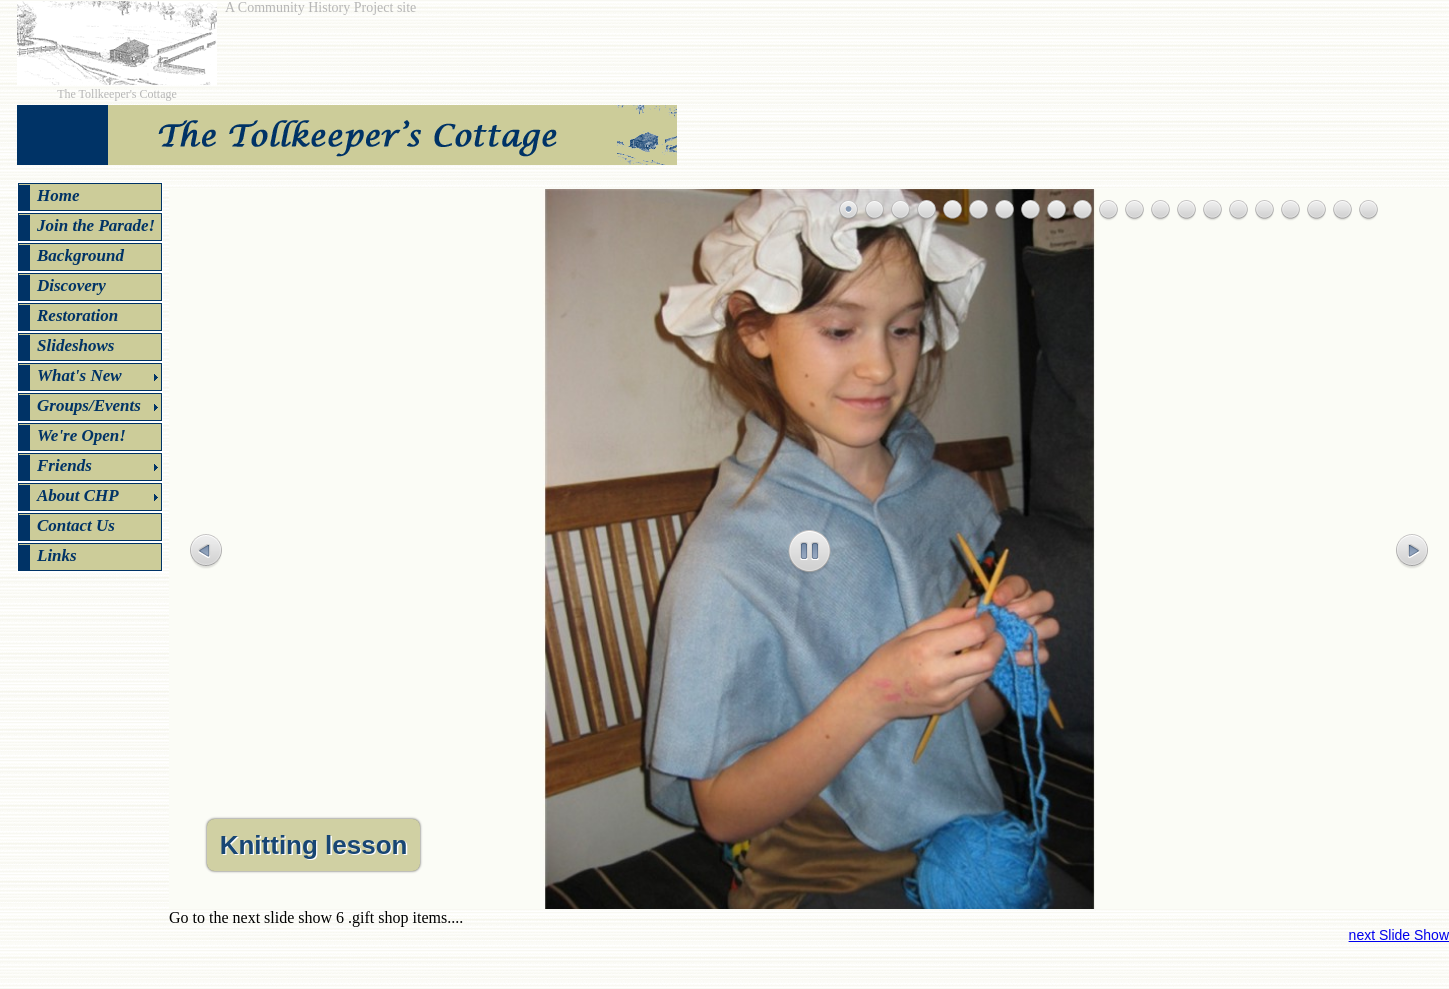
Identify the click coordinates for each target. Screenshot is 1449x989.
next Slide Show (1399, 935)
